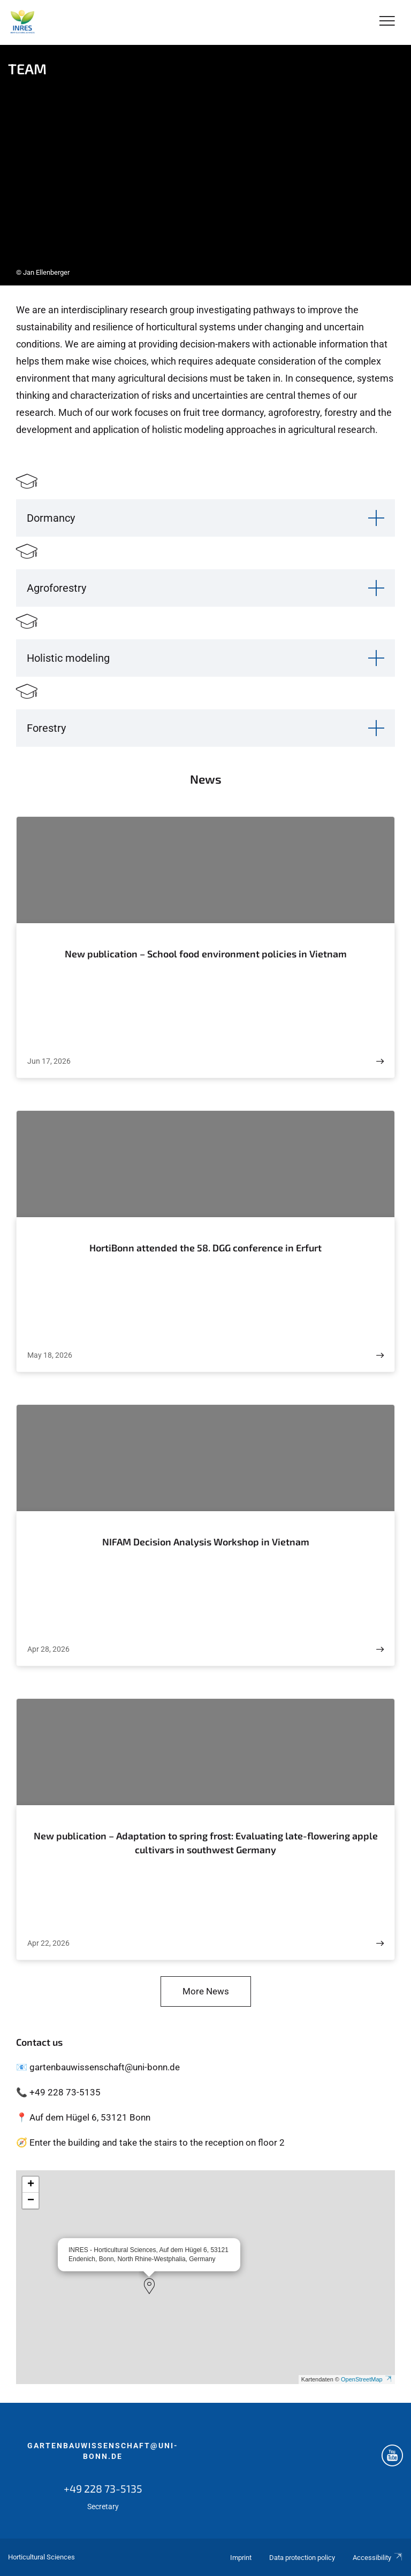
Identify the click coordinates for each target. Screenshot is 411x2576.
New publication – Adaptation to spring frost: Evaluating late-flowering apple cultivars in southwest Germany (206, 1842)
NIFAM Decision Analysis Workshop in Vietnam (205, 1542)
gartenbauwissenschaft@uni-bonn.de (102, 2451)
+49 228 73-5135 (103, 2488)
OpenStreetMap (366, 2379)
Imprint (241, 2558)
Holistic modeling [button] (68, 658)
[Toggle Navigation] (387, 22)
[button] (149, 2286)
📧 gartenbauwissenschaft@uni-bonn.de (98, 2067)
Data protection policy (302, 2558)
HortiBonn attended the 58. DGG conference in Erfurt (205, 1248)
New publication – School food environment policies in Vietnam (206, 954)
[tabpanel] (205, 165)
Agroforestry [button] (56, 588)
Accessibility (378, 2558)
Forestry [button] (46, 728)
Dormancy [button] (51, 518)
